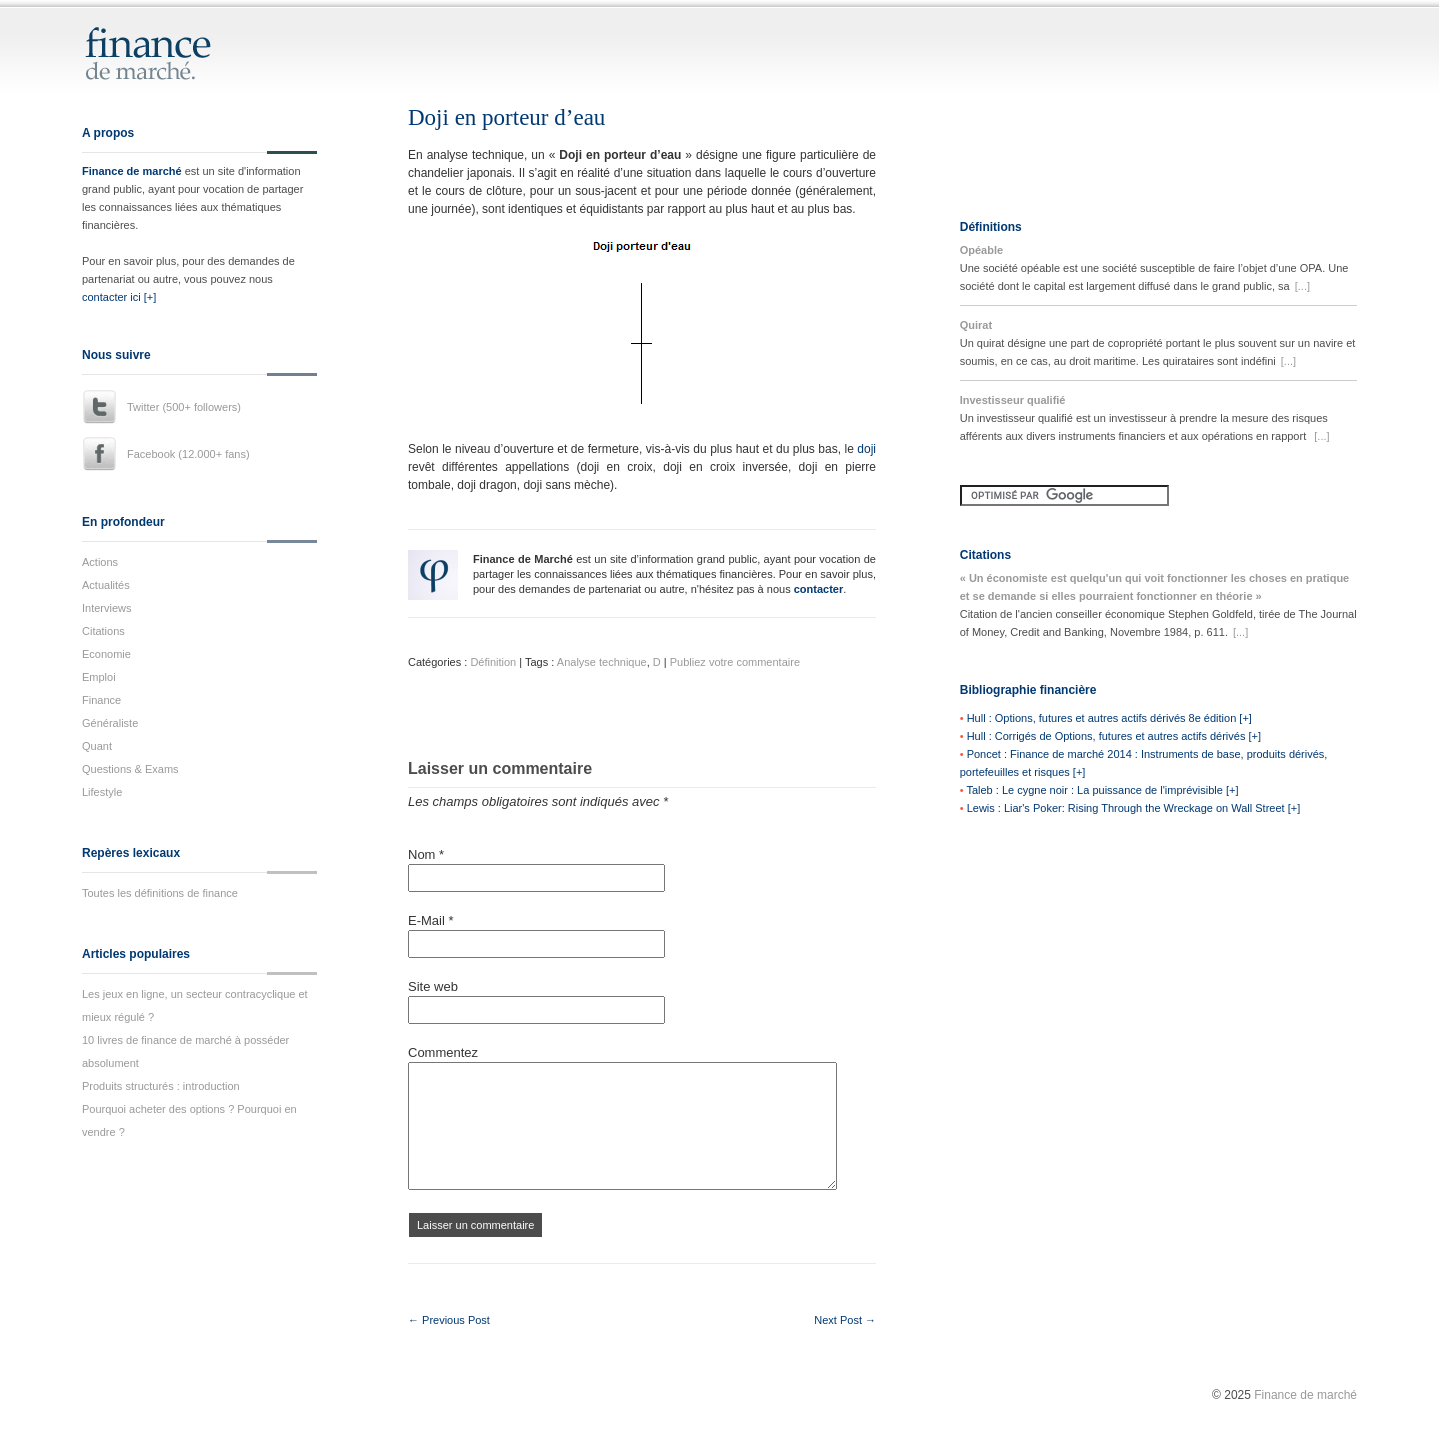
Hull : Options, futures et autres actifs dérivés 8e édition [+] (1109, 718)
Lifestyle (102, 792)
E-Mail (431, 920)
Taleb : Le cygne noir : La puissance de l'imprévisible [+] (1102, 790)
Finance (101, 700)
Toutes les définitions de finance (160, 893)
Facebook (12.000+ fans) (188, 454)
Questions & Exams (130, 769)
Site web (433, 986)
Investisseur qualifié (1013, 400)
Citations (103, 631)
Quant (97, 746)
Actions (100, 562)
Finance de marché (132, 171)
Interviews (107, 608)
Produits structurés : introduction (161, 1086)
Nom (426, 854)
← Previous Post (449, 1320)
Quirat (976, 325)
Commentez (443, 1052)
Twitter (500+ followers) (184, 407)
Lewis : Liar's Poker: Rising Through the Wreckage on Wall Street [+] (1134, 808)
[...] (1302, 286)
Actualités (106, 585)
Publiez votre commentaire (735, 662)
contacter (819, 589)
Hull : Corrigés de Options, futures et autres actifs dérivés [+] (1114, 736)
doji (866, 449)
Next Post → (845, 1320)
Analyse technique (602, 662)
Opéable (981, 250)
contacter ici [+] (119, 297)
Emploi (99, 677)
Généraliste (110, 723)
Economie (106, 654)
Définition (493, 662)
